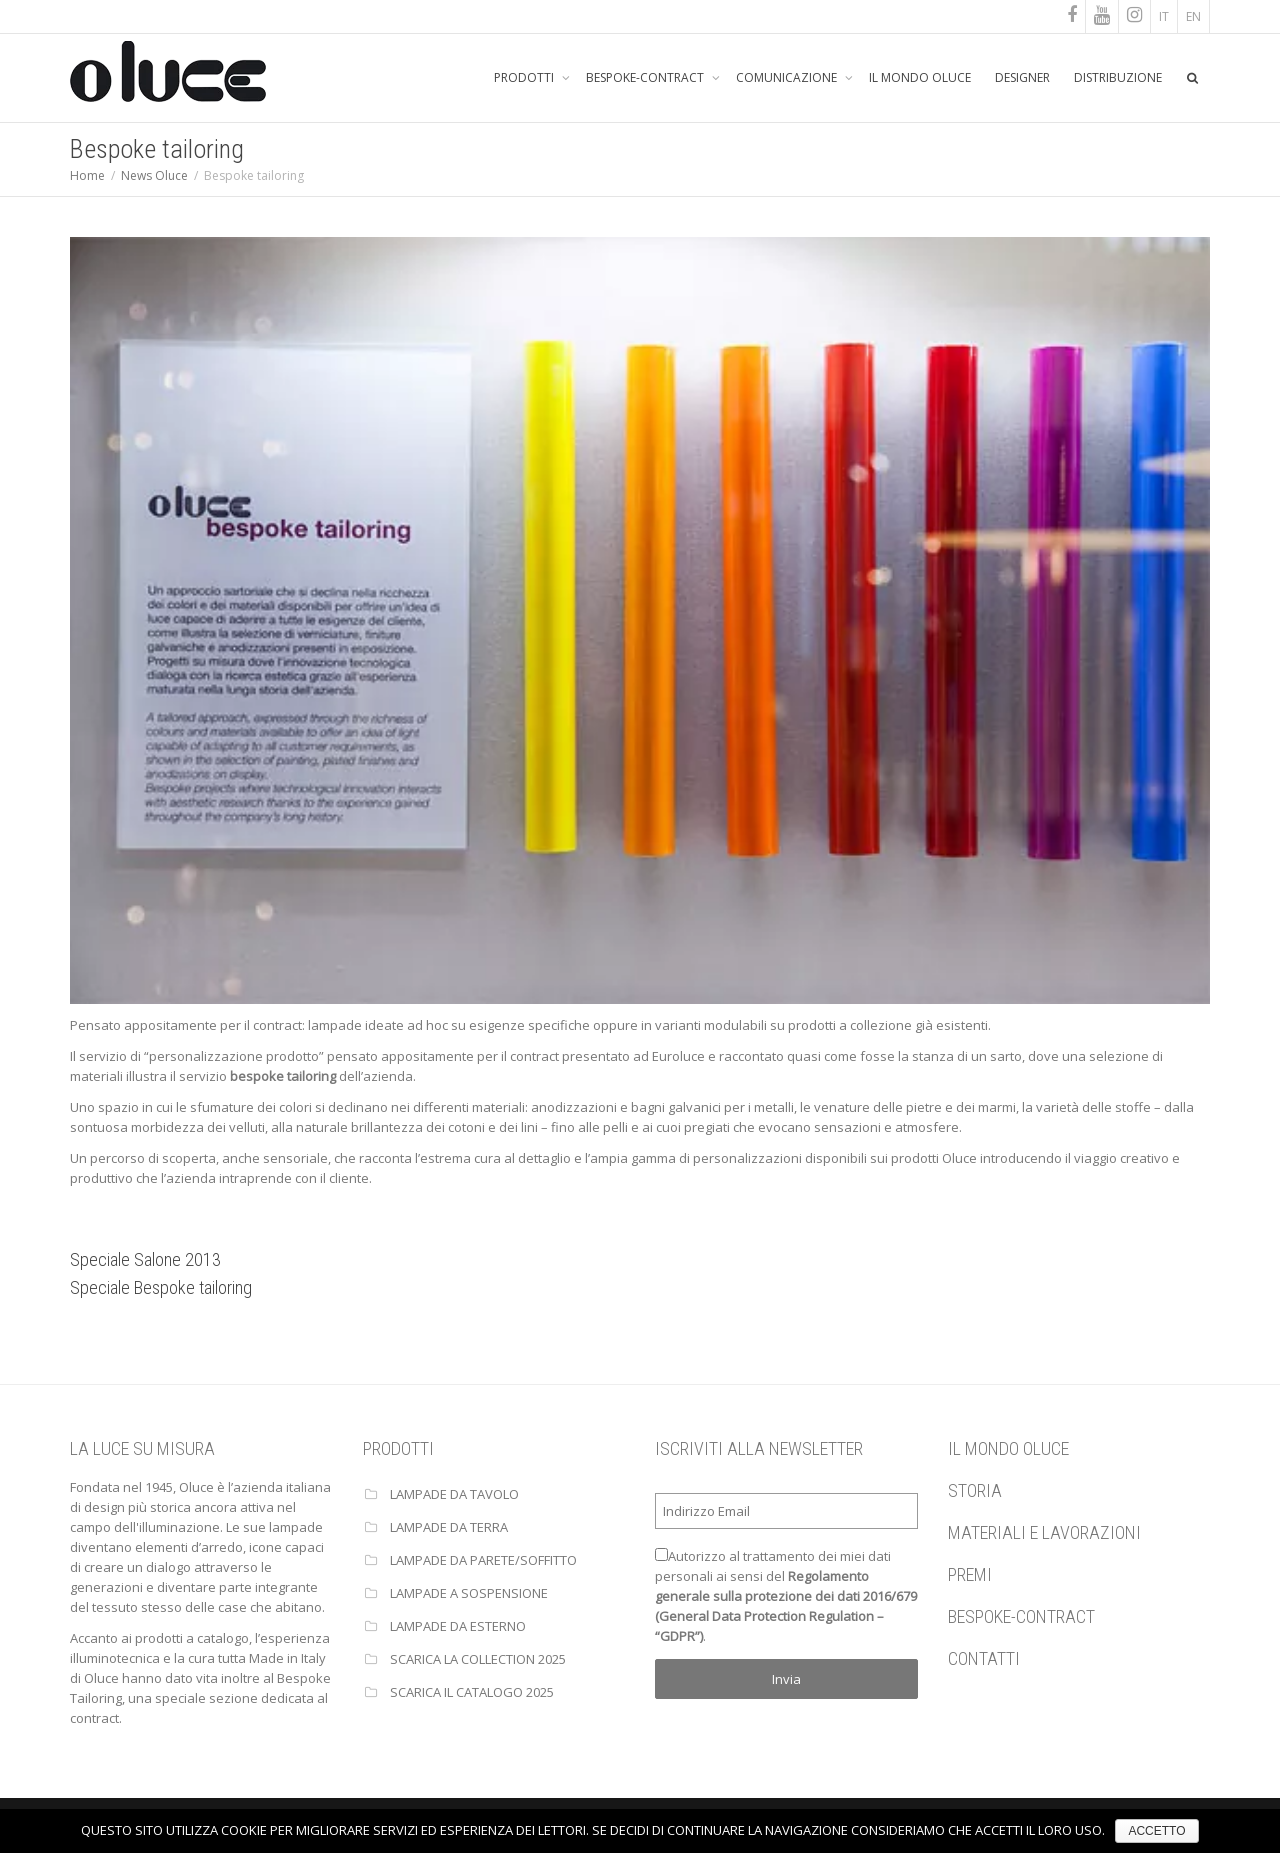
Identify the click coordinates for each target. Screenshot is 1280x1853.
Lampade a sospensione (469, 1593)
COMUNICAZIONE (788, 77)
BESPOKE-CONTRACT (646, 77)
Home (87, 175)
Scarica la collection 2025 (478, 1659)
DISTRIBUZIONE (1118, 77)
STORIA (975, 1490)
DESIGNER (1022, 77)
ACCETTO (1156, 1831)
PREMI (970, 1574)
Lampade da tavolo (454, 1494)
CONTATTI (984, 1658)
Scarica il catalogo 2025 (472, 1692)
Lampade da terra (449, 1527)
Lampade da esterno (458, 1626)
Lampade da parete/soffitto (483, 1560)
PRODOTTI (525, 77)
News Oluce (154, 175)
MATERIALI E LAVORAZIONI (1044, 1532)
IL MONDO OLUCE (920, 77)
